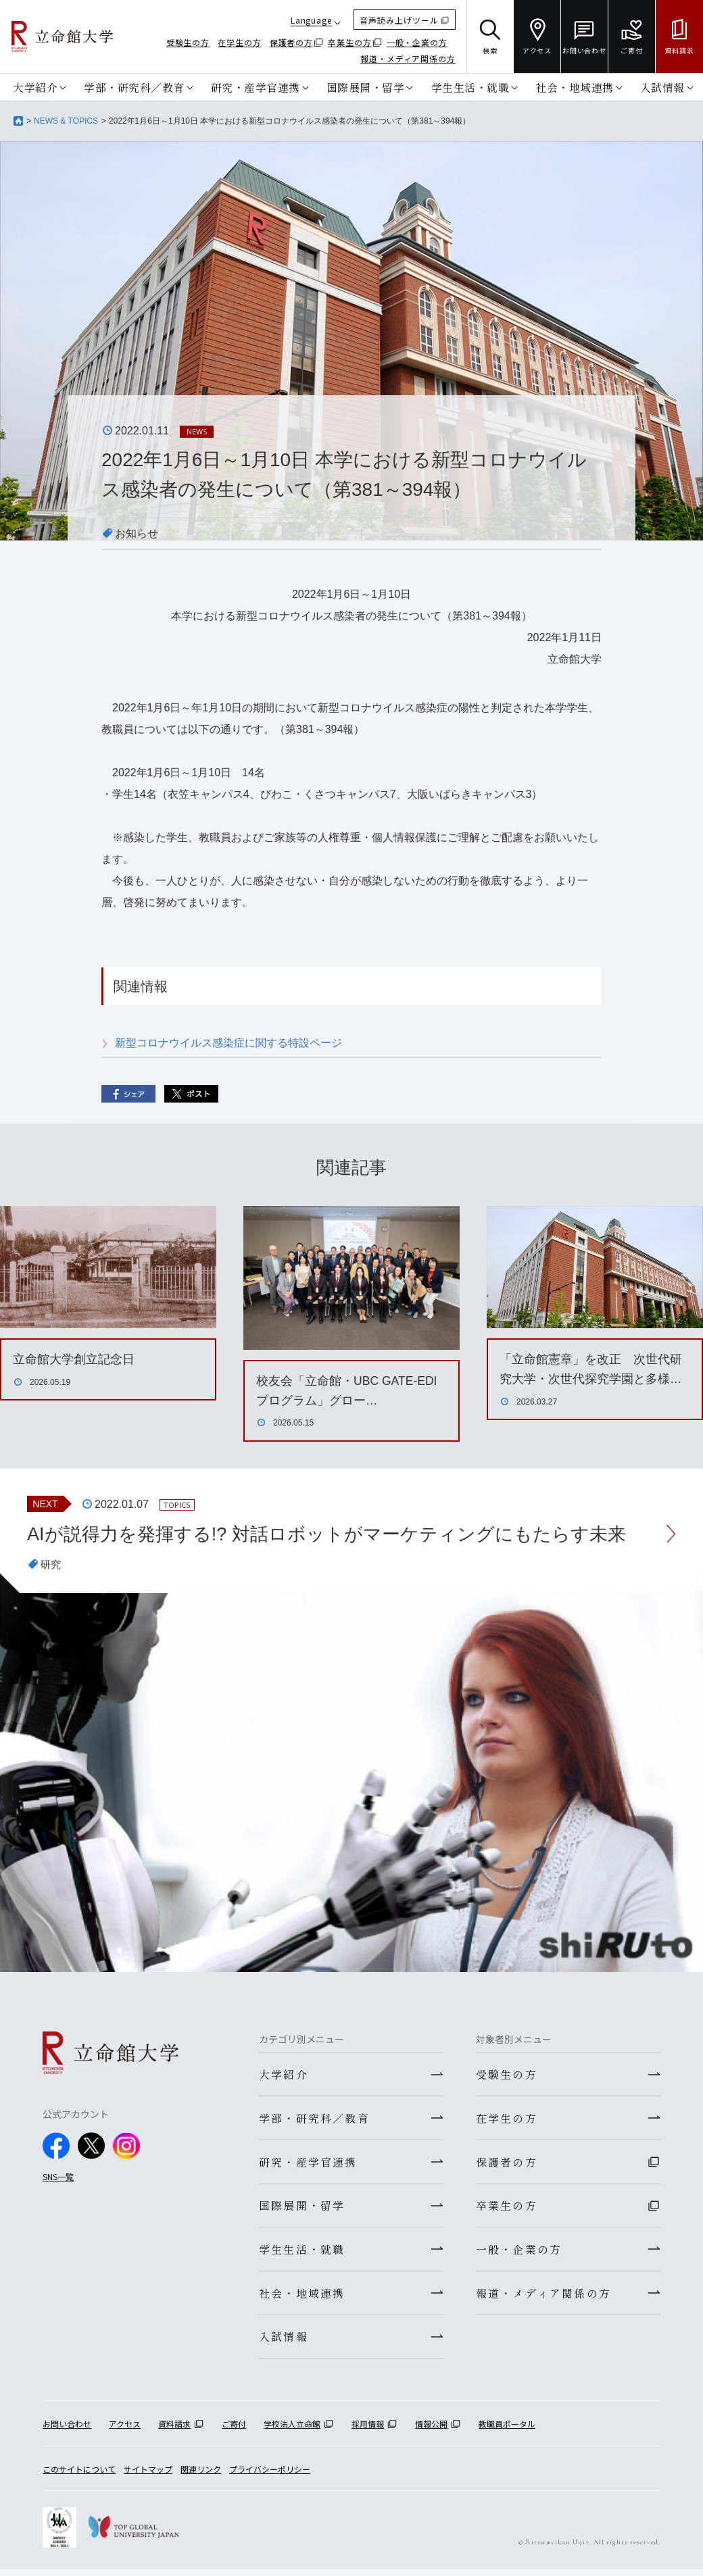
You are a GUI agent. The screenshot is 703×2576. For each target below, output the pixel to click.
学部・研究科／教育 (134, 87)
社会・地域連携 (574, 87)
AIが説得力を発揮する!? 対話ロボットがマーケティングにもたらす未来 (337, 1533)
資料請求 (174, 2431)
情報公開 (431, 2431)
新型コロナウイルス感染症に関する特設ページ (228, 1043)
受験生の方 (188, 42)
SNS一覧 (58, 2177)
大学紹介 (35, 87)
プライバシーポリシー (269, 2475)
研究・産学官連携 (255, 87)
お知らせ (136, 533)
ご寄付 (234, 2431)
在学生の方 (240, 42)
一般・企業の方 (417, 42)
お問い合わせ (67, 2431)
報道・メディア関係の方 (408, 58)
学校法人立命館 (292, 2431)
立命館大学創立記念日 (74, 1359)
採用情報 (368, 2431)
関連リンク (200, 2475)
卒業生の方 (350, 42)
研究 (51, 1565)
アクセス (125, 2431)
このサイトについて (79, 2475)
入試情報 (662, 87)
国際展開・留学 (365, 87)
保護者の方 (292, 42)
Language (311, 20)
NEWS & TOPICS (66, 121)
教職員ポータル (507, 2431)
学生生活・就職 (470, 87)
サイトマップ (148, 2475)
